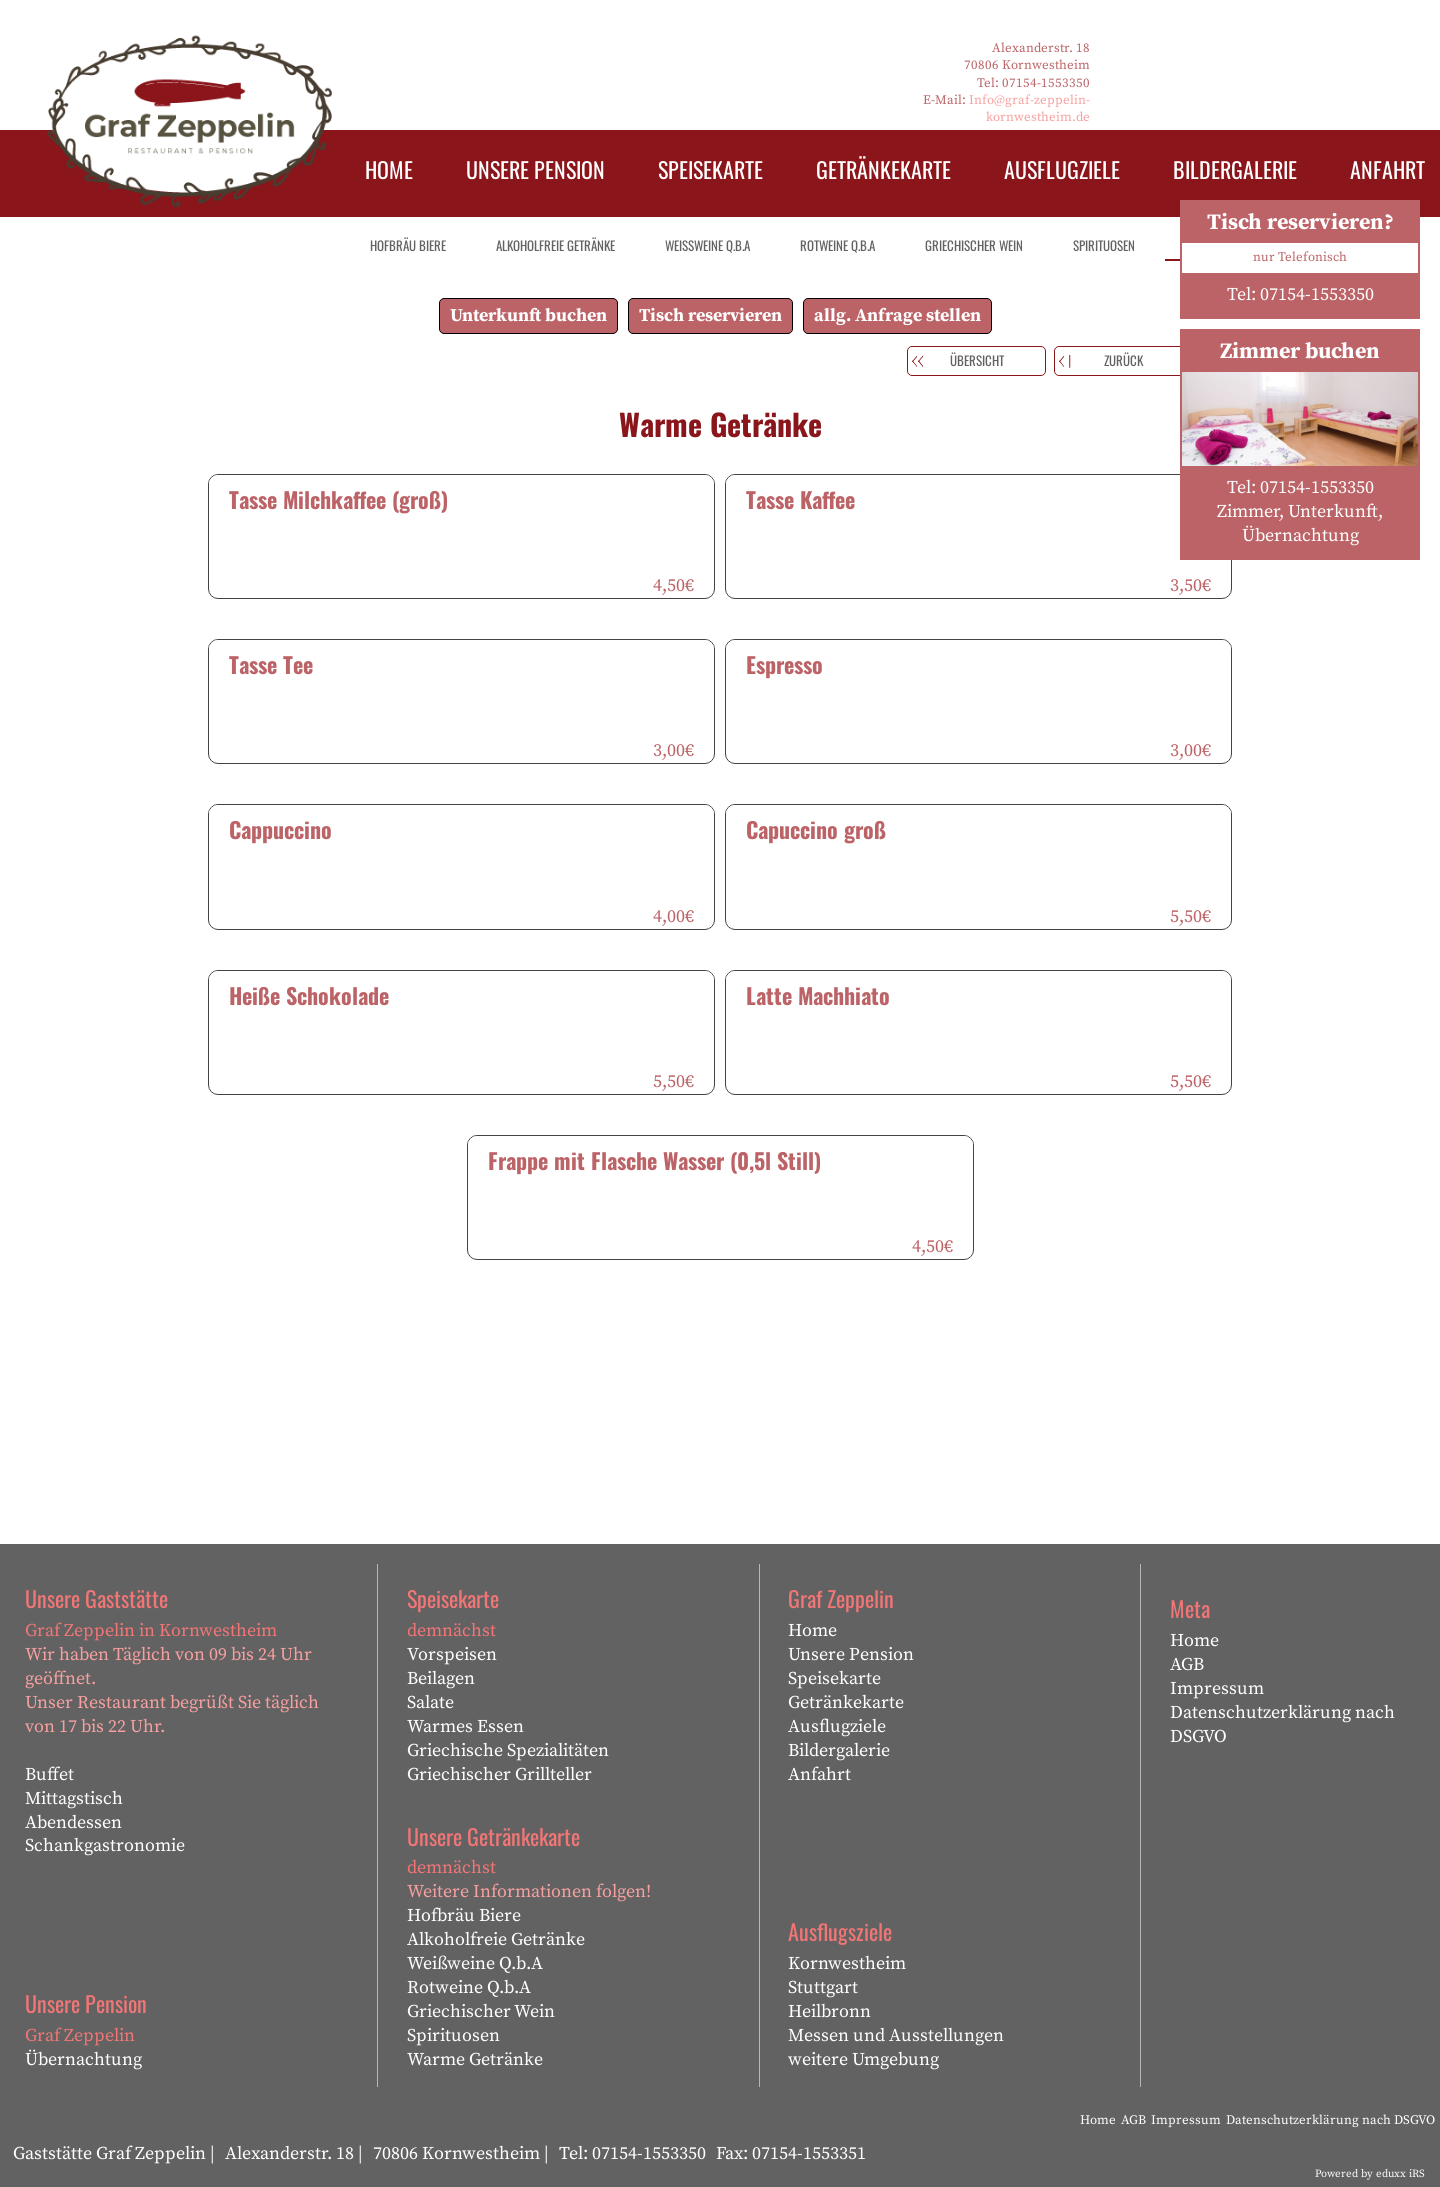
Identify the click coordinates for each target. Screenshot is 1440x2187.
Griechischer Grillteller (499, 1774)
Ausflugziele (837, 1726)
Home (812, 1630)
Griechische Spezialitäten (508, 1750)
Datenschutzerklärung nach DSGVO (1282, 1724)
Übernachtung (83, 2059)
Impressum (1217, 1688)
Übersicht (977, 360)
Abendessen (73, 1822)
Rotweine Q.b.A (469, 1987)
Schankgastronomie (105, 1845)
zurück (1123, 360)
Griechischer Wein (481, 2011)
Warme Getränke (475, 2059)
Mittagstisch (74, 1798)
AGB (1187, 1664)
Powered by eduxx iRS (1370, 2174)
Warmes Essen (465, 1726)
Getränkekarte (846, 1702)
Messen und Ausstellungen (896, 2035)
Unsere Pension (851, 1654)
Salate (430, 1702)
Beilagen (441, 1678)
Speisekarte (834, 1678)
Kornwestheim (847, 1963)
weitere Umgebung (863, 2059)
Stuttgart (823, 1987)
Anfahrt (819, 1774)
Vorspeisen (452, 1654)
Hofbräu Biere (464, 1915)
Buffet (49, 1774)
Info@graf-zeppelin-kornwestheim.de (1029, 108)
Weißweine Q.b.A (475, 1963)
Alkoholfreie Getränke (496, 1939)
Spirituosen (453, 2035)
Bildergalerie (839, 1750)
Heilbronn (829, 2011)
